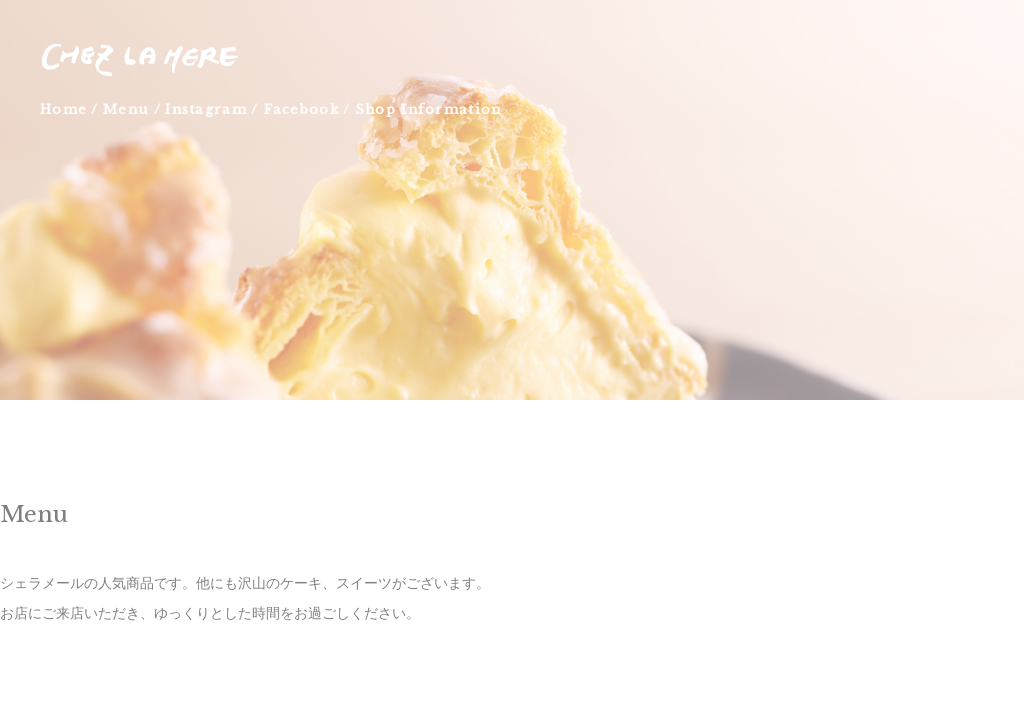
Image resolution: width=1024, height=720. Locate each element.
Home (63, 109)
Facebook (301, 109)
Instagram (206, 109)
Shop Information (428, 109)
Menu (126, 109)
